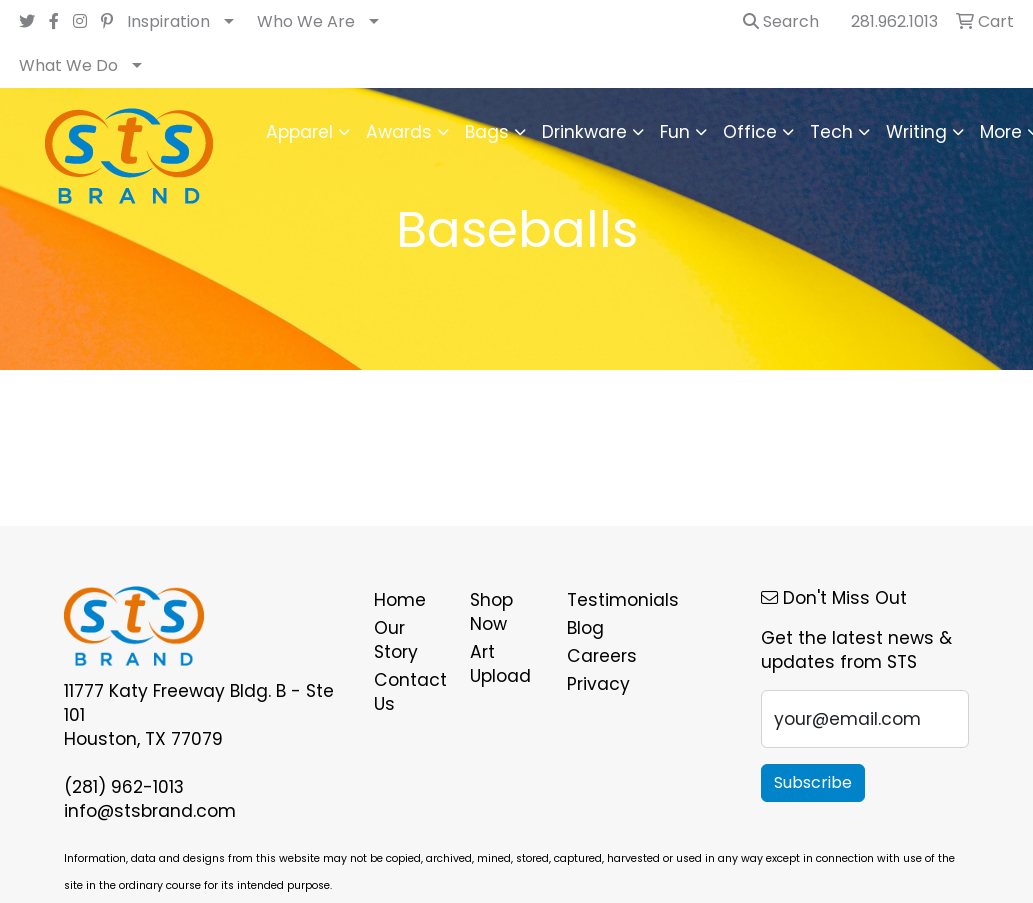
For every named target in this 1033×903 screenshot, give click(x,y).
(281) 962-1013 (124, 787)
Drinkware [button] (584, 132)
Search (781, 21)
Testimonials (603, 600)
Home (400, 600)
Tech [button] (831, 132)
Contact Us (410, 692)
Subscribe (813, 782)
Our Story (396, 640)
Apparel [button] (299, 132)
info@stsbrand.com (150, 811)
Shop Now (491, 612)
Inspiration (168, 21)
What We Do (68, 65)
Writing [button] (916, 132)
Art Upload (500, 664)
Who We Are (306, 21)
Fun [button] (675, 132)
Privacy (598, 684)
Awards (399, 132)
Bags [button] (487, 132)
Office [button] (750, 132)
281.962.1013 (894, 21)
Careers (602, 656)
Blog (585, 628)
